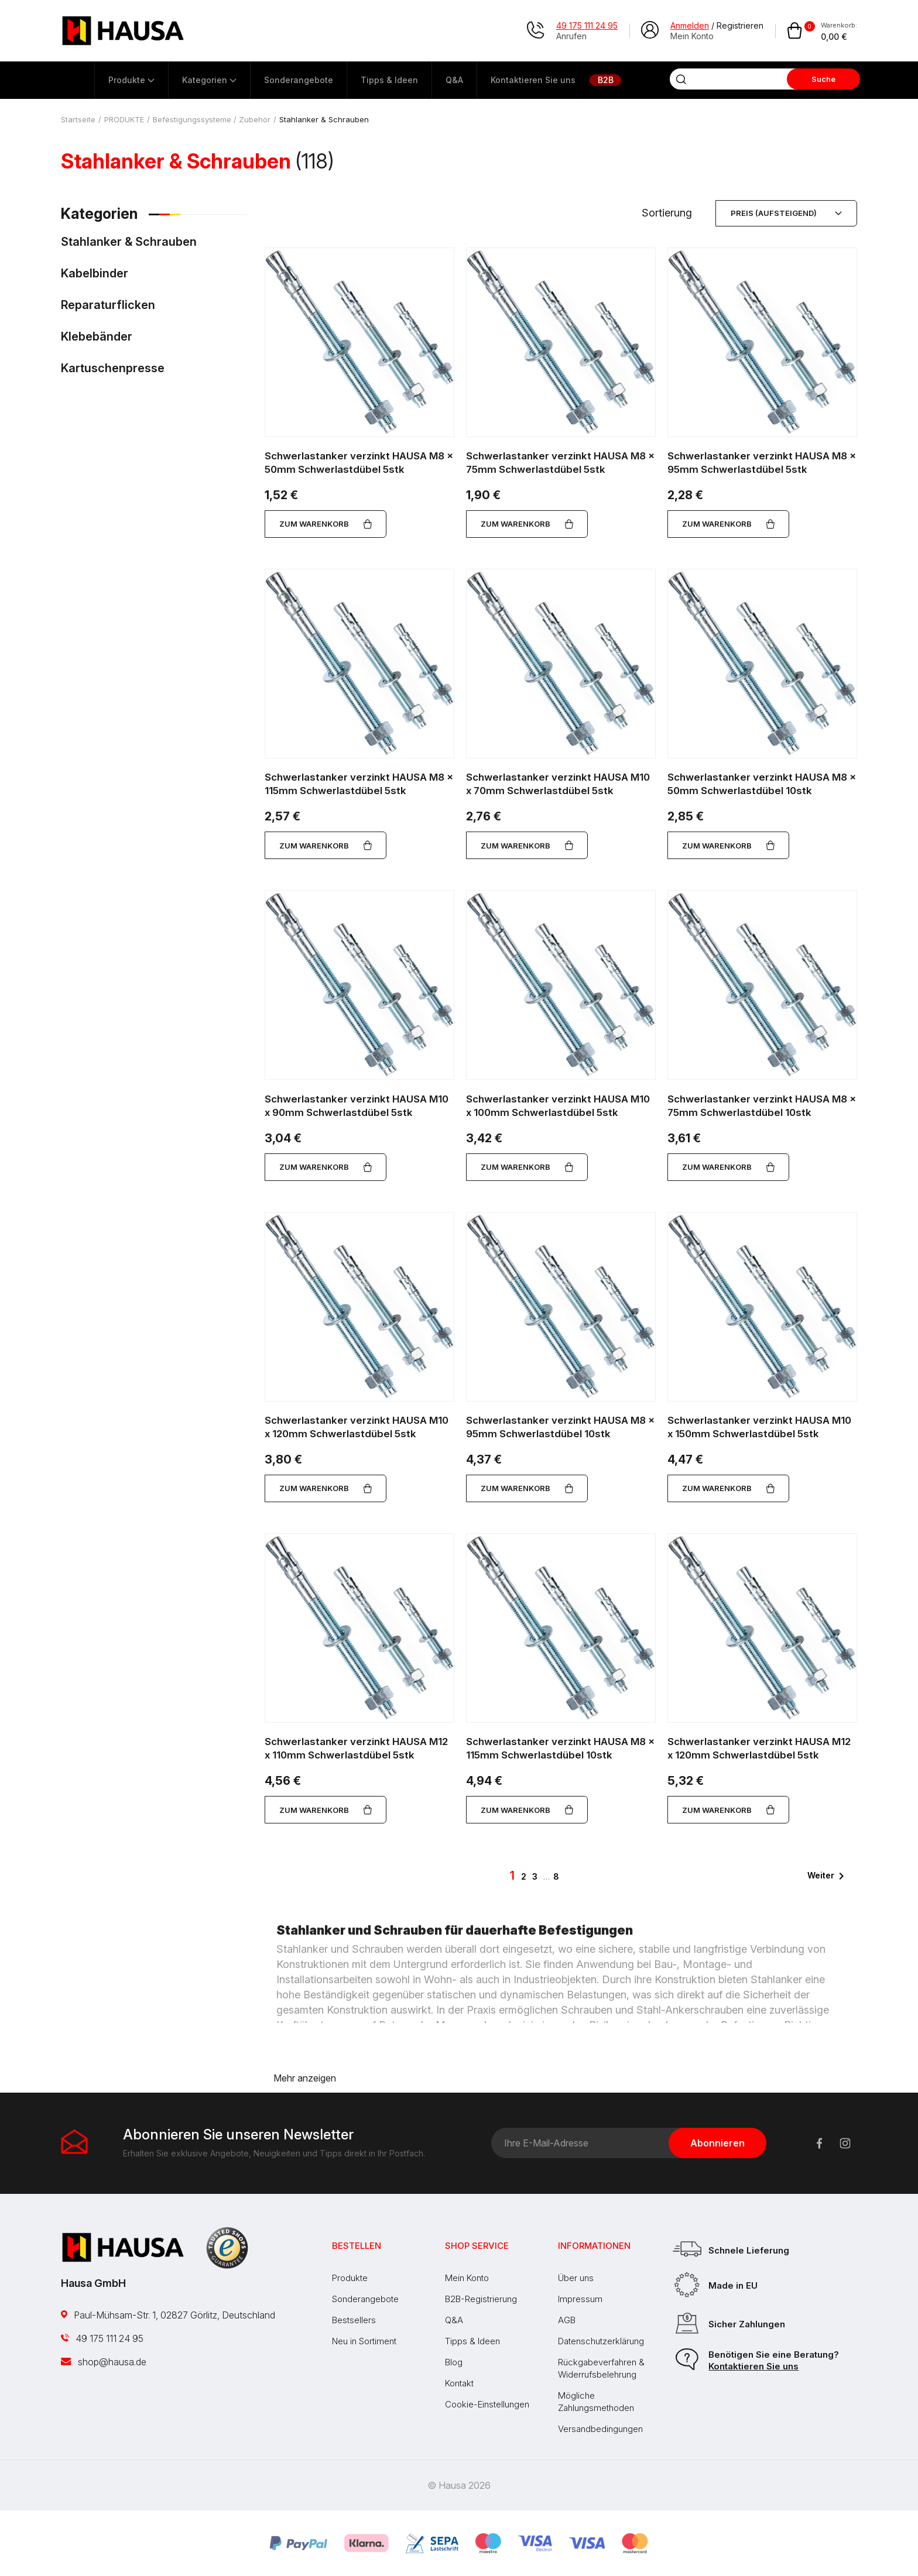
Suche (823, 79)
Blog (454, 2362)
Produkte (350, 2277)
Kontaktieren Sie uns (753, 2366)
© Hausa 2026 (459, 2485)
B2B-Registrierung (481, 2298)
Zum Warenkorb (325, 524)
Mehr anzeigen (304, 2078)
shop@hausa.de (103, 2362)
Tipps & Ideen (472, 2341)
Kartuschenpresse (113, 368)
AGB (567, 2320)
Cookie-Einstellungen (487, 2404)
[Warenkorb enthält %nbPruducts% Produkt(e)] (822, 31)
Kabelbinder (94, 273)
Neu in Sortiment (364, 2341)
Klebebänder (96, 337)
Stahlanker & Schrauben (129, 242)
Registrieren (740, 25)
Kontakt (459, 2383)
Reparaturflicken (108, 305)
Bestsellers (354, 2320)
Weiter (827, 1876)
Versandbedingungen (600, 2428)
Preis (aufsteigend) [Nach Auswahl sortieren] (786, 213)
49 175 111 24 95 (102, 2338)
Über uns (576, 2277)
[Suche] (734, 79)
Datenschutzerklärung (601, 2341)
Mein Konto (467, 2277)
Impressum (580, 2298)
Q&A (454, 2320)
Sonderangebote (365, 2298)
